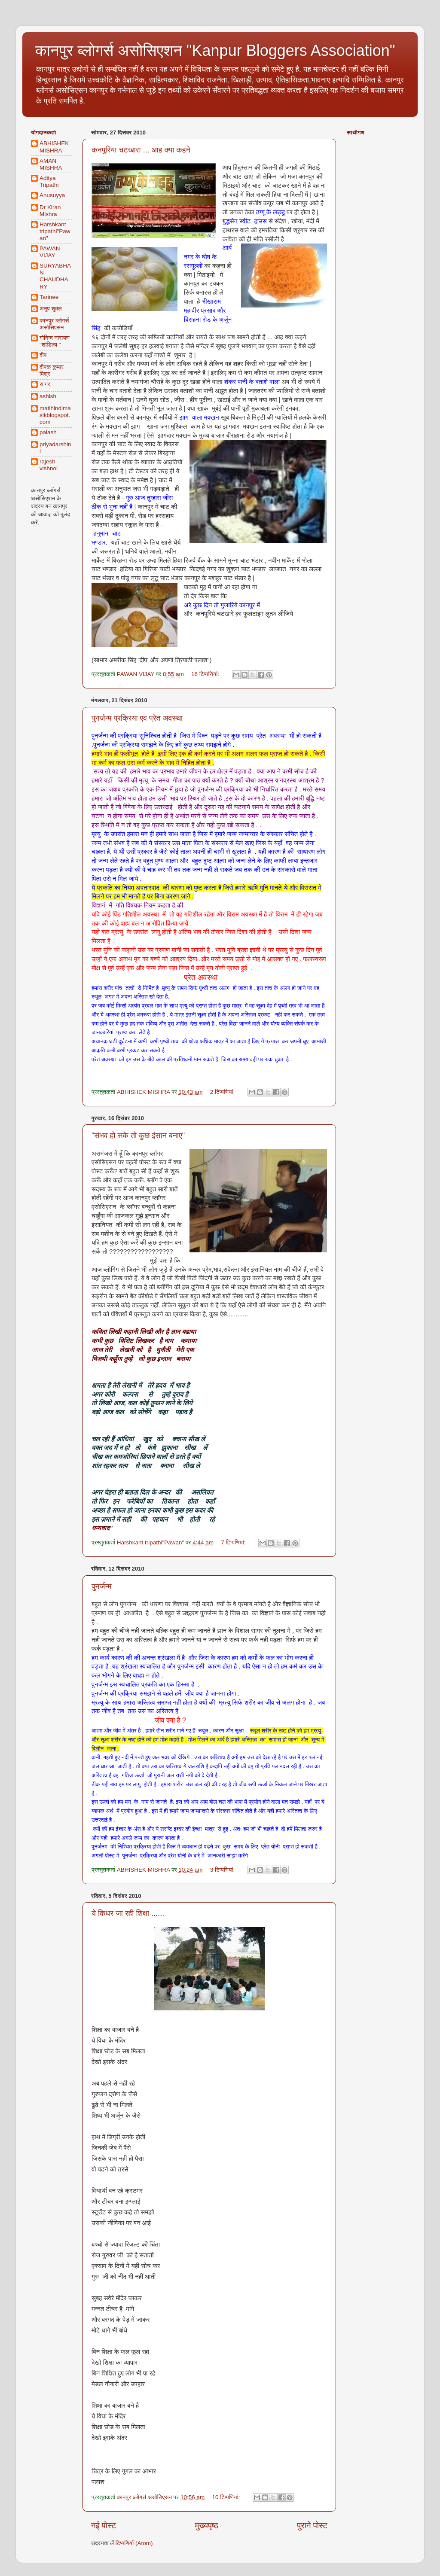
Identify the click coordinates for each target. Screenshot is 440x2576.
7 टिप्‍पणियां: (234, 1542)
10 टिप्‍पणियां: (227, 2497)
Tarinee (49, 297)
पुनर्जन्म (102, 1586)
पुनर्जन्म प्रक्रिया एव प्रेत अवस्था (137, 718)
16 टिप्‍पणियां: (206, 674)
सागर (45, 384)
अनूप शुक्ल (51, 308)
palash (48, 432)
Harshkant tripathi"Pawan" (55, 231)
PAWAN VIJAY (50, 252)
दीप (43, 355)
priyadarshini (55, 447)
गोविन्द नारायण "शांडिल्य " (55, 341)
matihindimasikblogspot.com (55, 415)
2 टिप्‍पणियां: (223, 1092)
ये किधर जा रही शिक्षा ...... (128, 1913)
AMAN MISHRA (51, 164)
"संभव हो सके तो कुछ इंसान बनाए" (138, 1135)
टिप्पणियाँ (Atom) (134, 2543)
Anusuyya (52, 195)
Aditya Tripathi (49, 181)
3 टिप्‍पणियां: (223, 1870)
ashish (48, 396)
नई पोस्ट (103, 2525)
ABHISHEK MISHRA (54, 146)
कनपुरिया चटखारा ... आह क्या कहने (141, 150)
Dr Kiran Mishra (50, 210)
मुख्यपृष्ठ (206, 2525)
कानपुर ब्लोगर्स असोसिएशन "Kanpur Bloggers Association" (215, 50)
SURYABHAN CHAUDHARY (55, 276)
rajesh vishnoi (49, 465)
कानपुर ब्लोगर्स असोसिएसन (54, 324)
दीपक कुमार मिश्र (52, 370)
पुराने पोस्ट (312, 2525)
